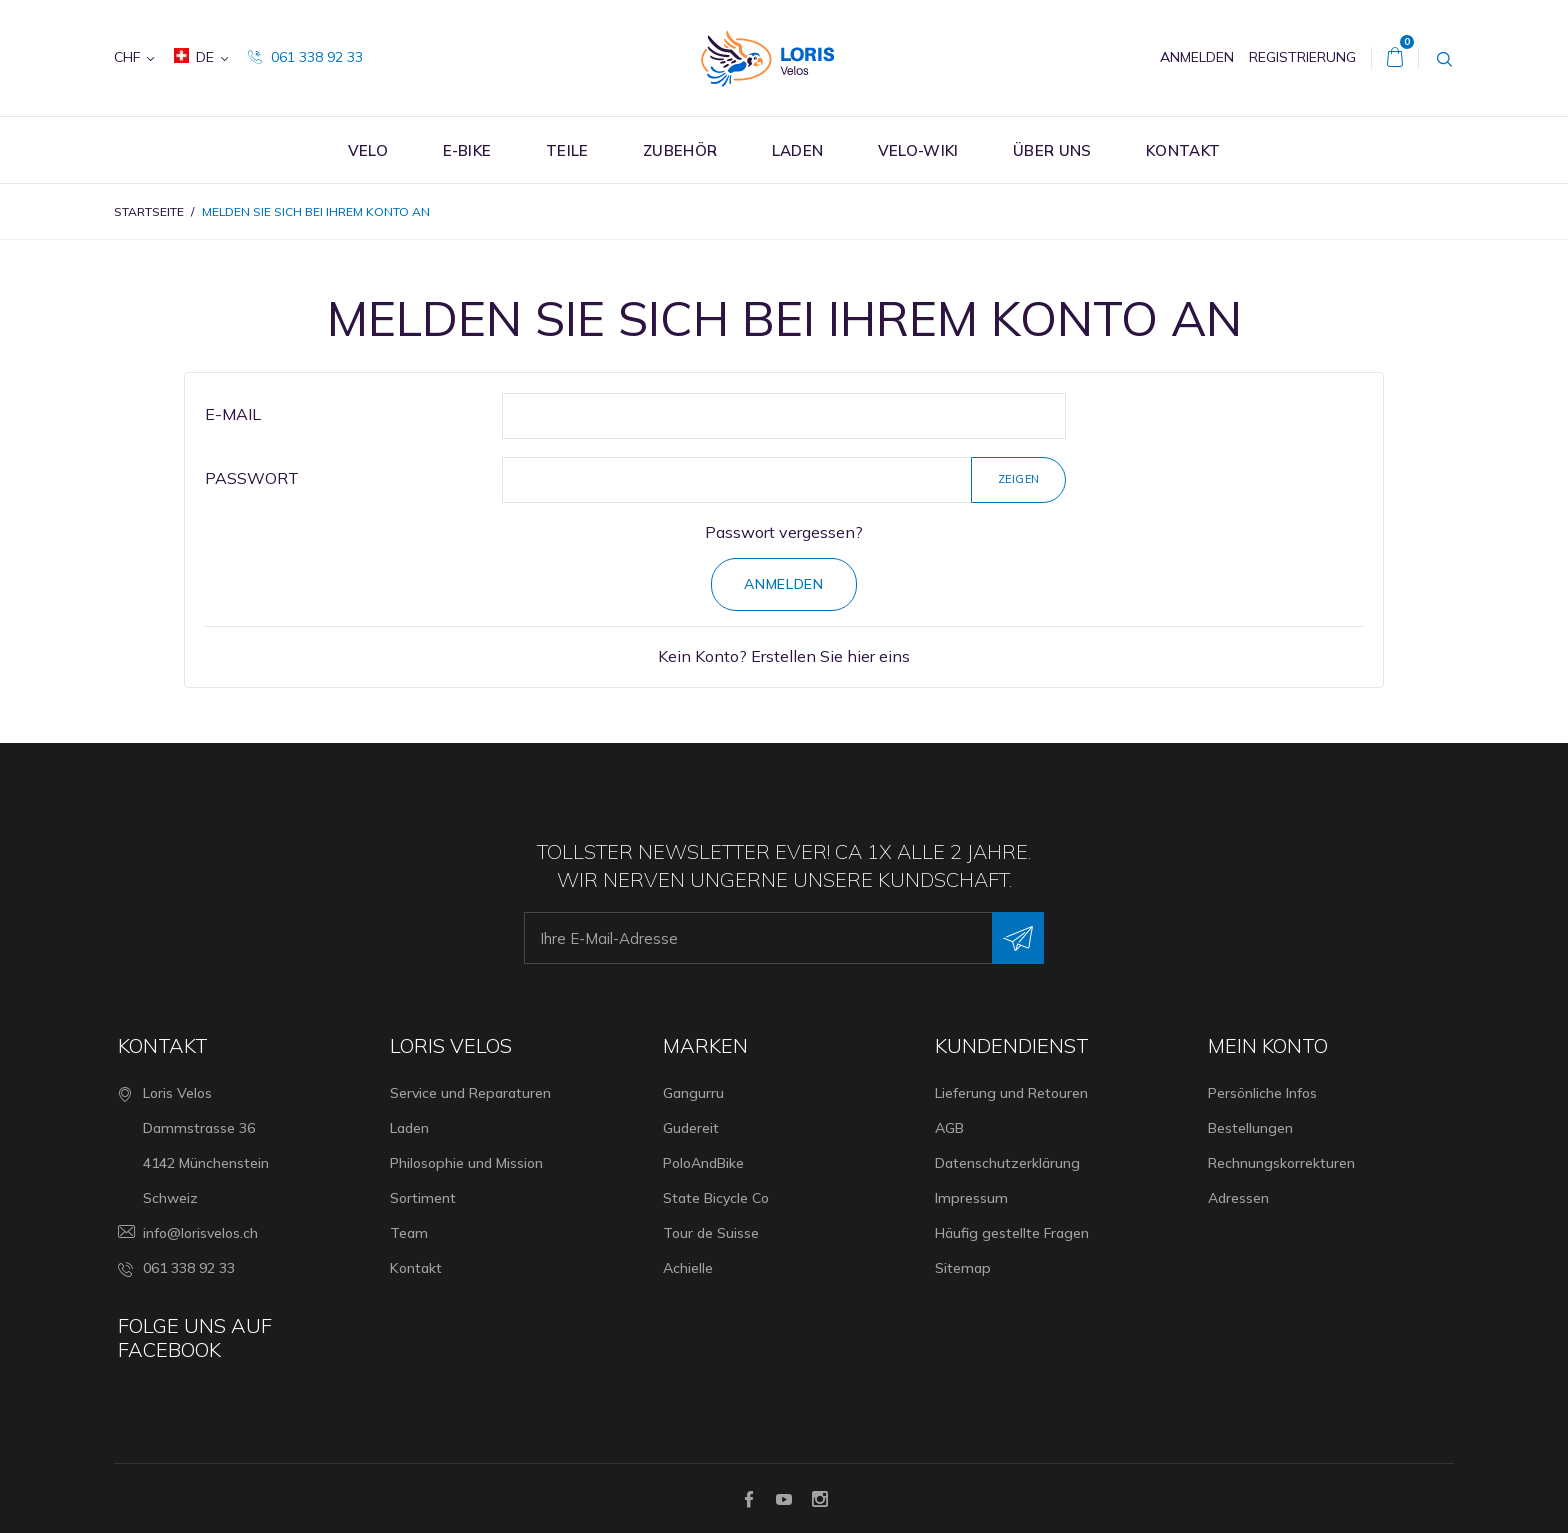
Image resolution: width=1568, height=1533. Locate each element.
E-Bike (467, 150)
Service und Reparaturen (470, 1093)
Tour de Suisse (711, 1233)
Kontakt (1183, 150)
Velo (368, 150)
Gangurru (693, 1093)
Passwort (252, 478)
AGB (949, 1128)
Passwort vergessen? (784, 532)
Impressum (971, 1198)
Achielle (688, 1268)
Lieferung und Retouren (1011, 1093)
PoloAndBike (703, 1163)
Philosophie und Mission (466, 1163)
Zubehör (680, 150)
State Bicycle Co (716, 1198)
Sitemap (963, 1268)
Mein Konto (1268, 1045)
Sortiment (423, 1198)
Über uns (1052, 150)
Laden (798, 150)
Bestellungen (1250, 1128)
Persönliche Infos (1262, 1093)
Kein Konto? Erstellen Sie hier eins (784, 656)
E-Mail (233, 414)
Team (409, 1233)
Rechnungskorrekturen (1281, 1163)
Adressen (1238, 1198)
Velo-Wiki (918, 150)
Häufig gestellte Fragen (1012, 1233)
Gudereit (691, 1128)
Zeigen (1019, 479)
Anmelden (784, 584)
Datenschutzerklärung (1007, 1163)
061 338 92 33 (305, 57)
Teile (567, 150)
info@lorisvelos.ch (200, 1233)
